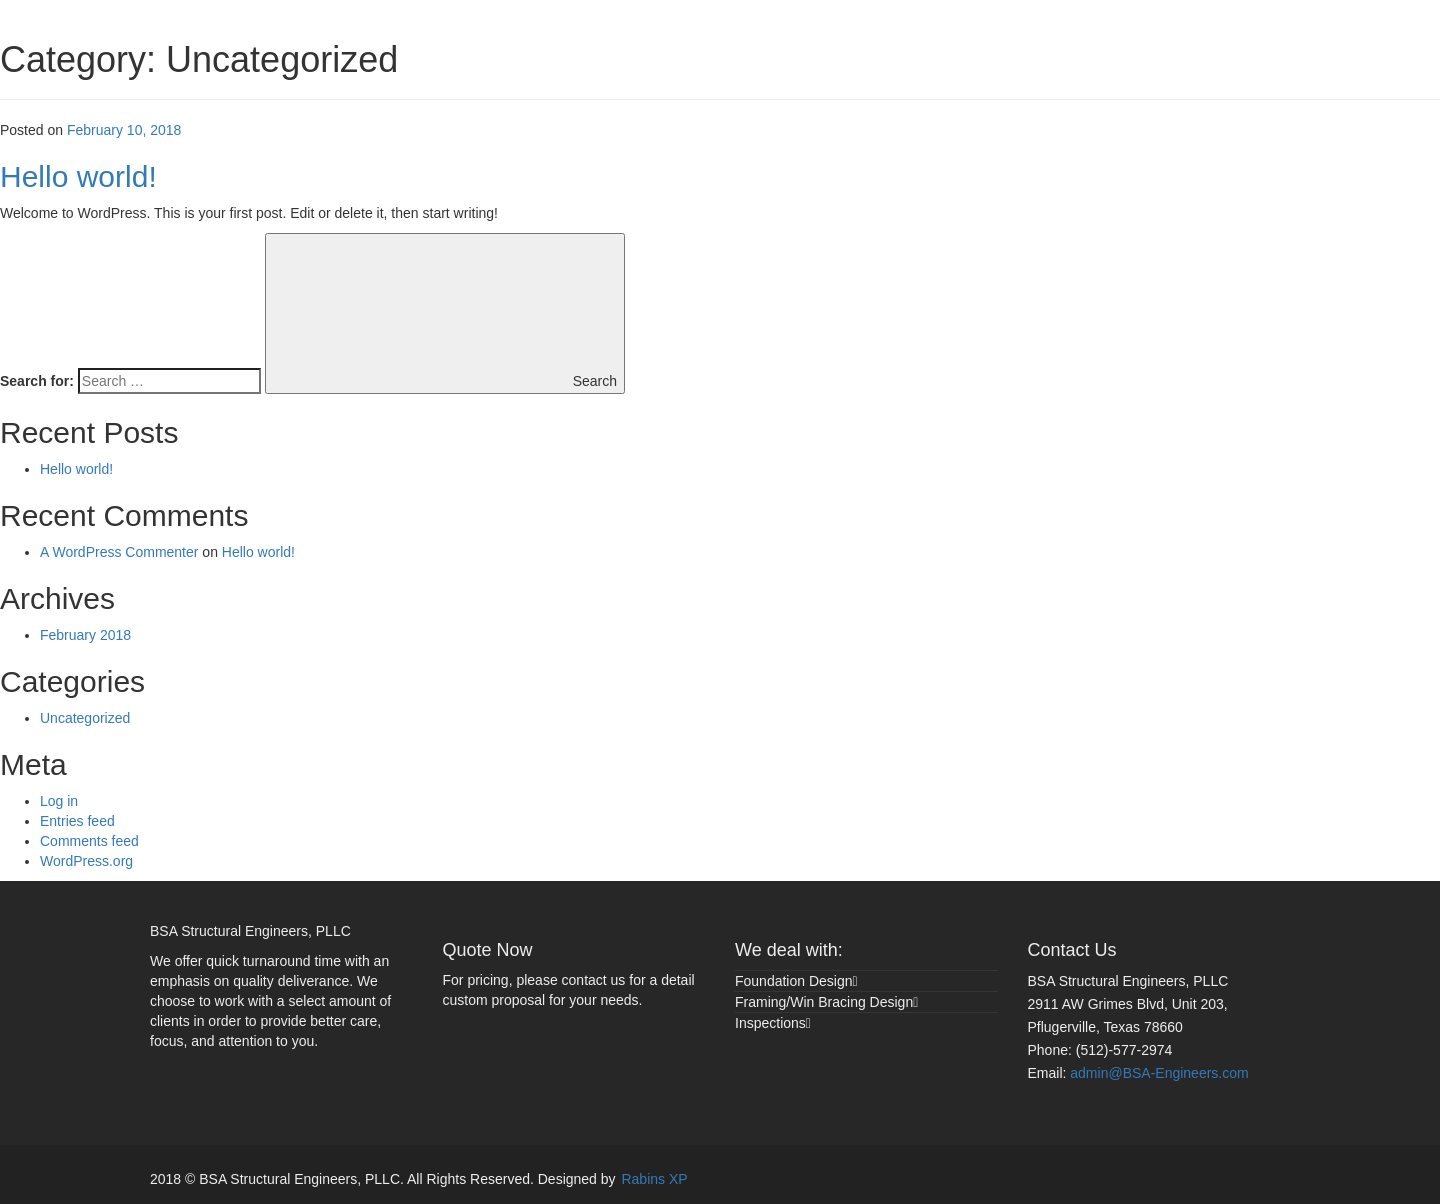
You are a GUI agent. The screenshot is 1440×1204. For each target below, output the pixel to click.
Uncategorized (85, 718)
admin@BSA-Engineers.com (1159, 1073)
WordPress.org (86, 861)
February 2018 (85, 635)
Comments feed (89, 841)
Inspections (770, 1023)
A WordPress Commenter (119, 552)
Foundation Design (794, 981)
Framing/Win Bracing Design (824, 1002)
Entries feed (77, 821)
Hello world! (78, 176)
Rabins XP (654, 1179)
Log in (59, 801)
